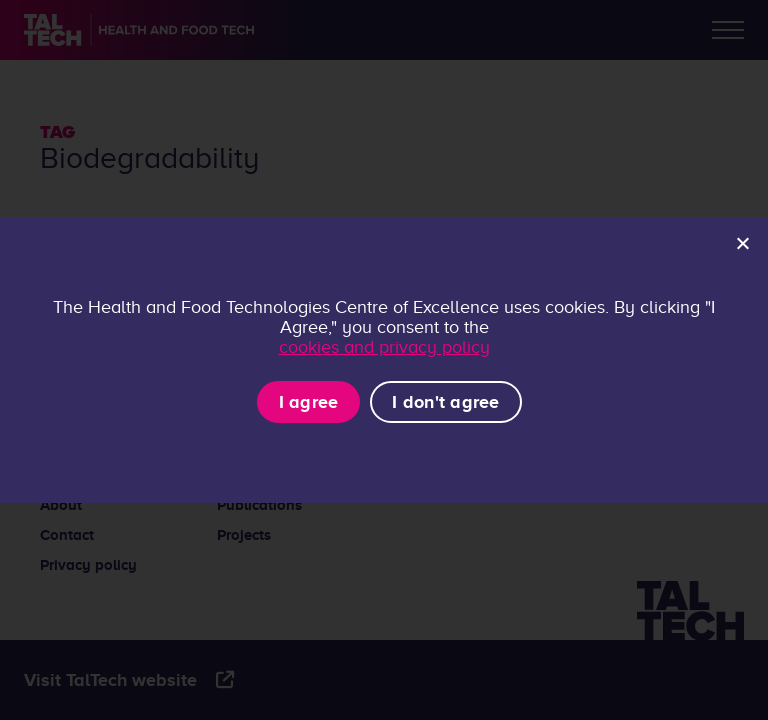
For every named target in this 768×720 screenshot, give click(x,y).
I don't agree (445, 402)
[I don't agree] (742, 243)
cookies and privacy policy (384, 347)
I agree (309, 402)
